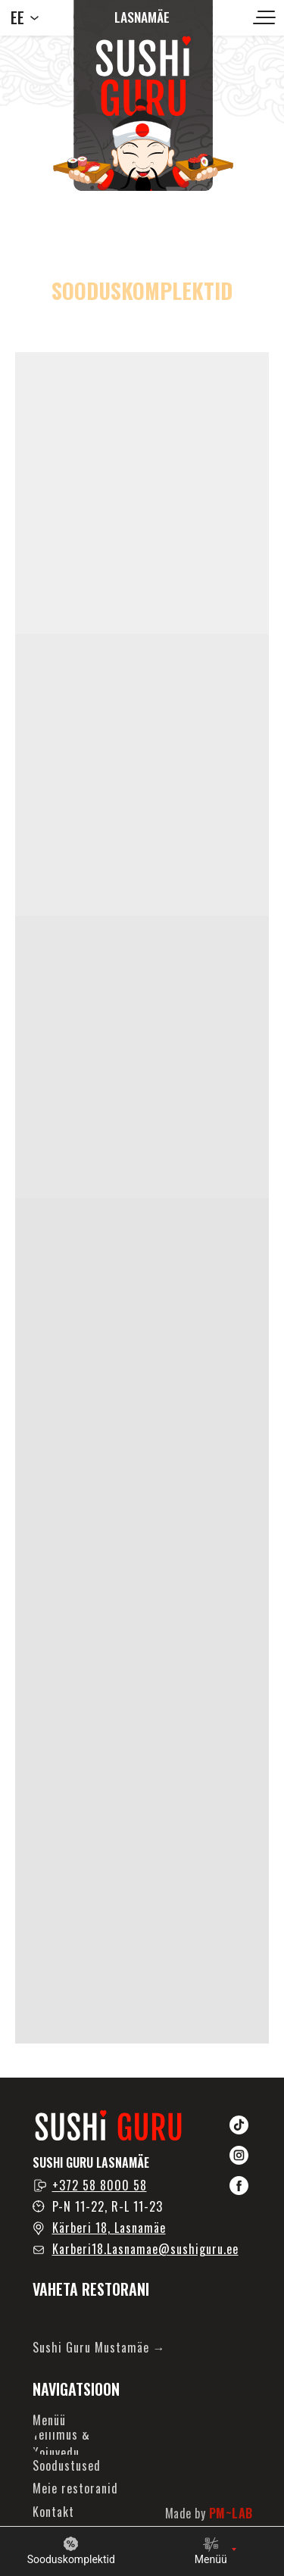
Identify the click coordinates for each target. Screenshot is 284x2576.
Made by (209, 2513)
